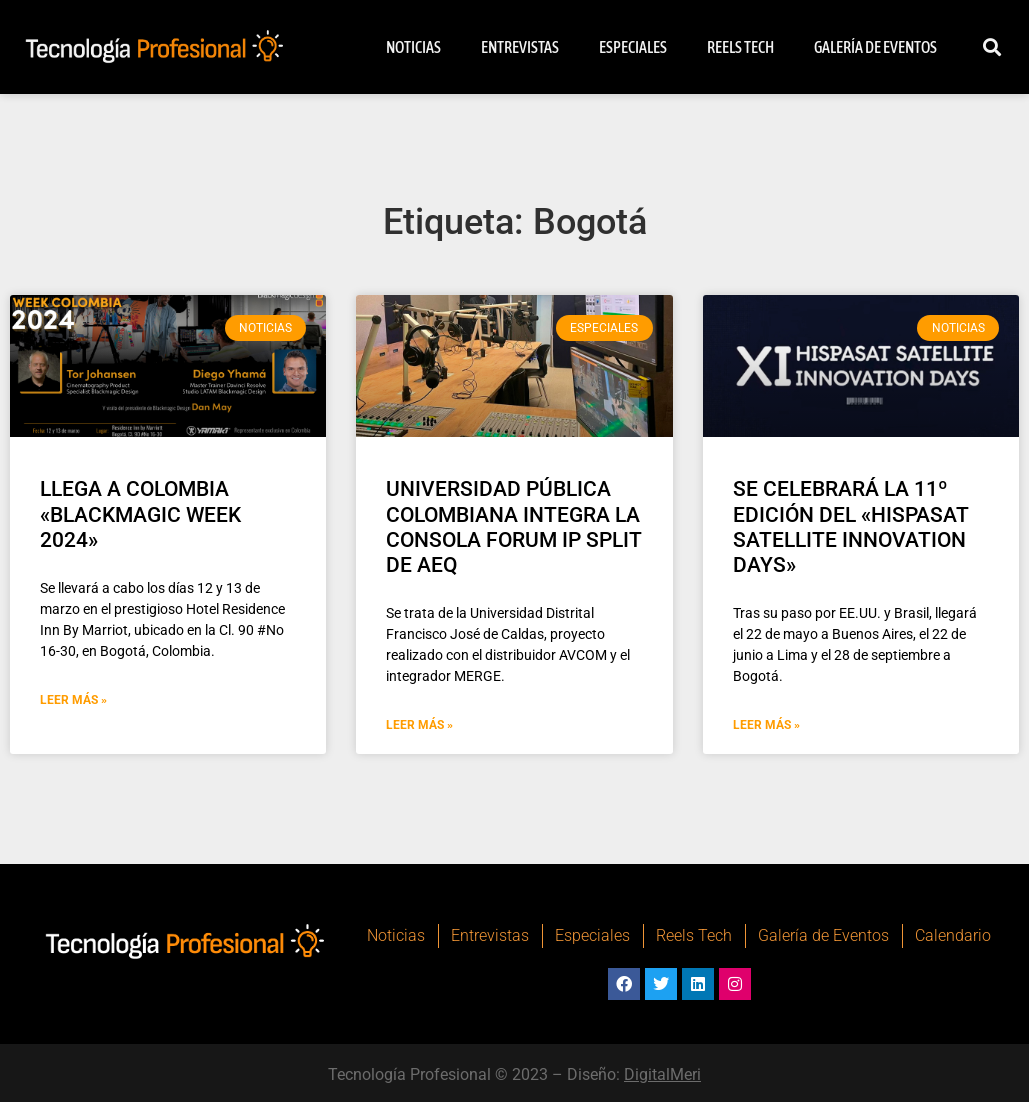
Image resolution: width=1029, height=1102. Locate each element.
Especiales (633, 47)
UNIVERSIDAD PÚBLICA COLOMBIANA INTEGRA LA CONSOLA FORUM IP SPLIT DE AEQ (514, 527)
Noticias (413, 47)
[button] (991, 47)
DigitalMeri (662, 1074)
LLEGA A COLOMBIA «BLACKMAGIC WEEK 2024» (140, 514)
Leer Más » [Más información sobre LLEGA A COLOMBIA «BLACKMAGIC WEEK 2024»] (73, 700)
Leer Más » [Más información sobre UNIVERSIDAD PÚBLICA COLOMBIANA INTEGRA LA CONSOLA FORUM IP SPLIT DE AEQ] (419, 725)
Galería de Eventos (875, 47)
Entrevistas (520, 47)
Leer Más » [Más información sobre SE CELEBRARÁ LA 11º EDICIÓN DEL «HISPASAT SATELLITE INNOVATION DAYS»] (766, 725)
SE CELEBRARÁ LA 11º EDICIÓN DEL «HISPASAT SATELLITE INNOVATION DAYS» (851, 527)
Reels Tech (740, 47)
